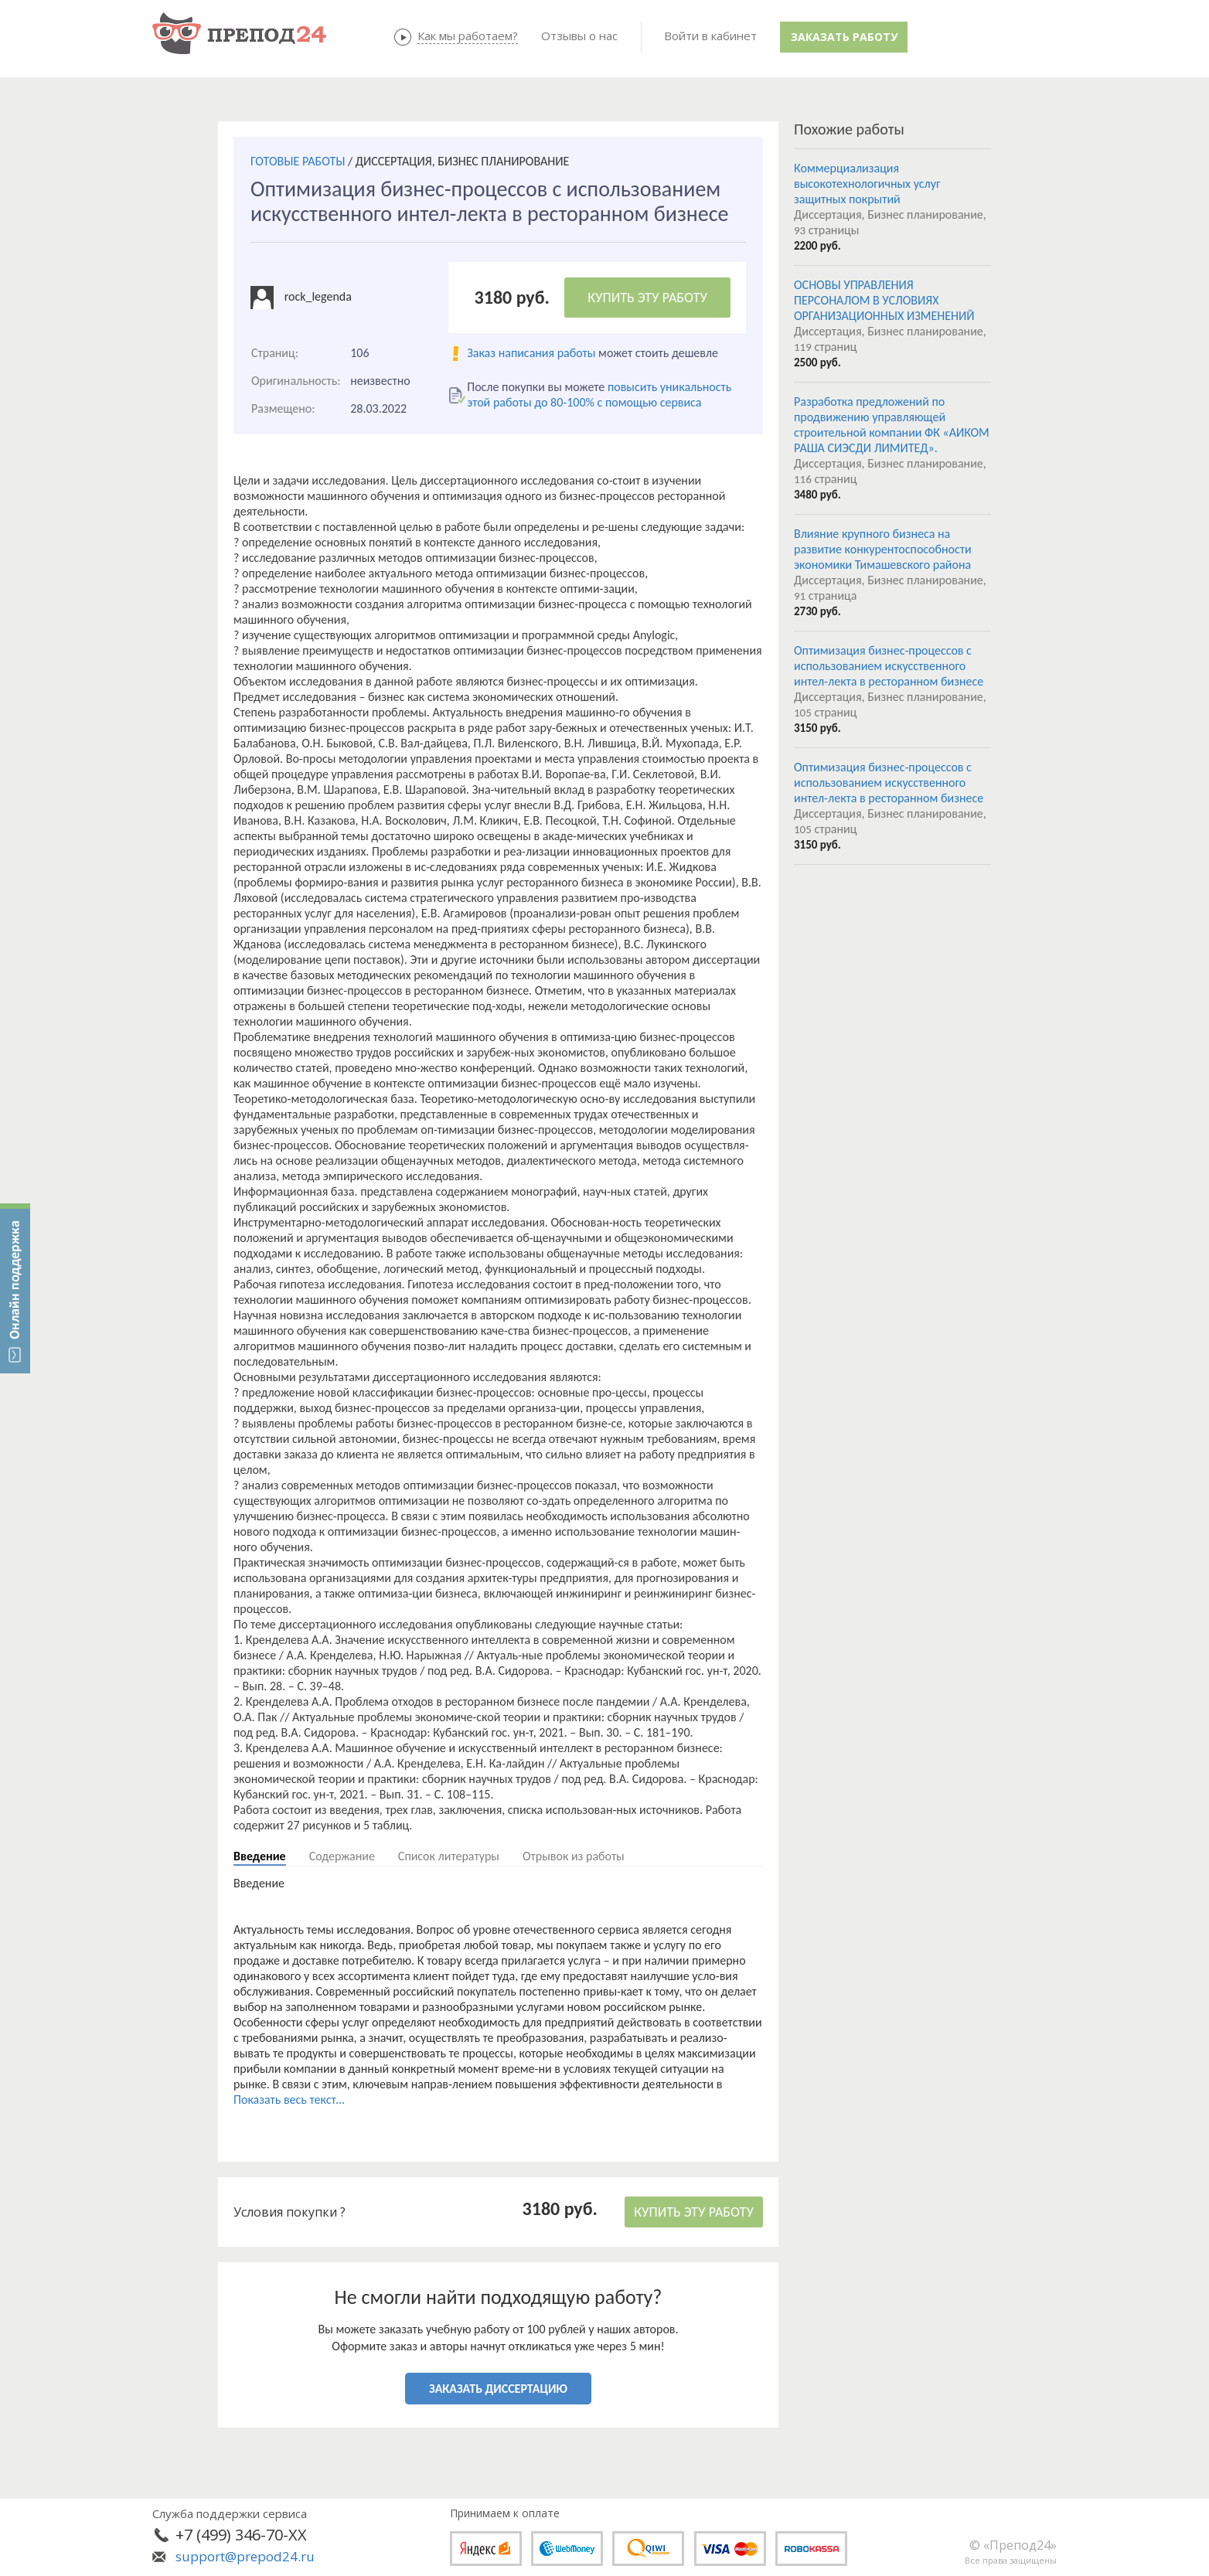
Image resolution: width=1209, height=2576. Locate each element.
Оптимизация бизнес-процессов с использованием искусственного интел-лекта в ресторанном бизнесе (888, 666)
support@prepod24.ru (245, 2556)
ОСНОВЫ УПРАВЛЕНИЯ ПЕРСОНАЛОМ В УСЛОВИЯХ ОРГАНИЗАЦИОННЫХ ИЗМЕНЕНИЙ (884, 300)
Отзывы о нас (579, 35)
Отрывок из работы (574, 1856)
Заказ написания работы (531, 352)
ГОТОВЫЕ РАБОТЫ (297, 161)
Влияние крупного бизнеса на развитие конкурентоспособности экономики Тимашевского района (883, 549)
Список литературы (448, 1856)
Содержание (342, 1856)
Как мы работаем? (467, 35)
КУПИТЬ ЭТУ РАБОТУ (647, 297)
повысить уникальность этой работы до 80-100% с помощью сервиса (599, 394)
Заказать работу (844, 36)
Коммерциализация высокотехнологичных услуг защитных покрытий (867, 183)
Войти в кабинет (710, 35)
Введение (259, 1856)
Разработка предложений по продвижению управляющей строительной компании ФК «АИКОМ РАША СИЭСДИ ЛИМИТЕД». (891, 424)
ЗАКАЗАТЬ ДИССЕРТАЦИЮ (498, 2388)
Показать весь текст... (289, 2099)
